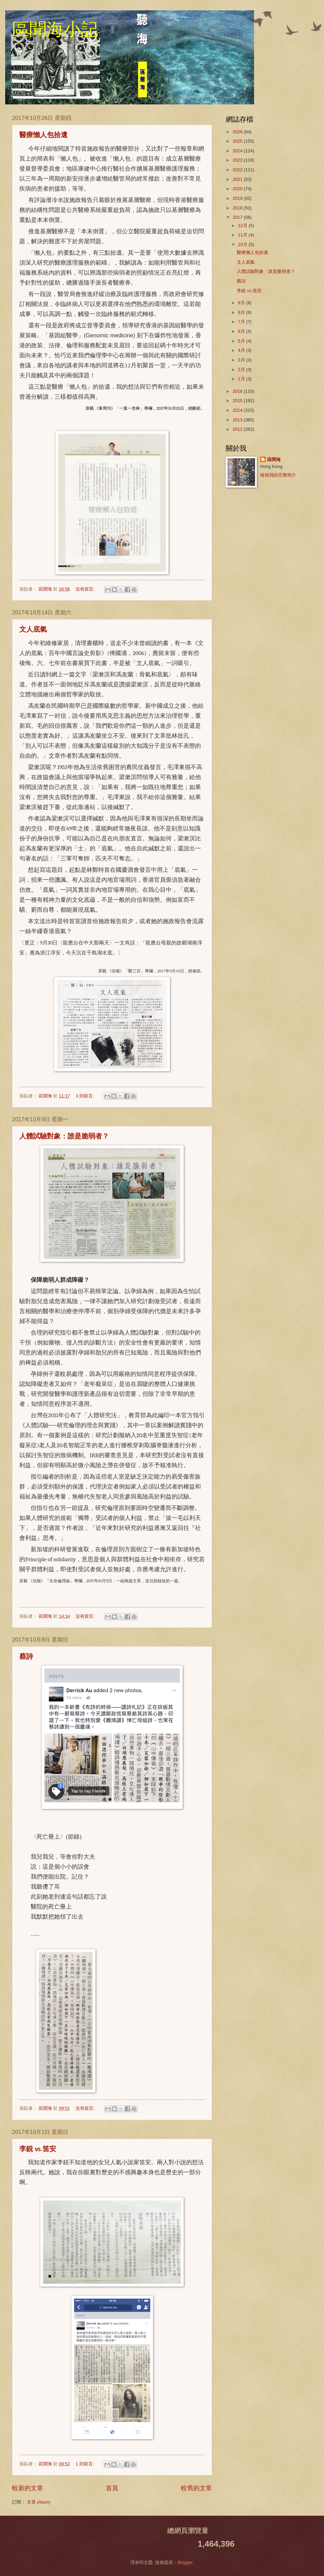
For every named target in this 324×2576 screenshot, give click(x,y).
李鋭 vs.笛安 (37, 2149)
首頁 (112, 2488)
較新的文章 (27, 2488)
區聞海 (274, 459)
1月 (242, 378)
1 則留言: (85, 2463)
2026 (238, 131)
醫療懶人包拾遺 (43, 135)
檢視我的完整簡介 (278, 475)
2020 (238, 188)
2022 (238, 169)
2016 (238, 391)
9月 (242, 302)
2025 (238, 141)
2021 (238, 179)
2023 (238, 160)
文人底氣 (33, 629)
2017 (238, 217)
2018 (238, 208)
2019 (238, 198)
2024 (238, 150)
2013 (238, 419)
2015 (238, 400)
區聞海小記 (55, 29)
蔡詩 (26, 1657)
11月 (243, 234)
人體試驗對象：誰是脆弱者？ (64, 1136)
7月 (242, 321)
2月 (242, 369)
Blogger (185, 2562)
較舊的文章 (196, 2488)
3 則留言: (85, 1095)
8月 (242, 312)
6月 (242, 331)
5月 (242, 341)
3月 (242, 359)
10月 (243, 244)
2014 (238, 410)
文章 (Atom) (38, 2502)
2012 (238, 429)
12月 (243, 225)
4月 (242, 350)
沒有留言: (85, 589)
